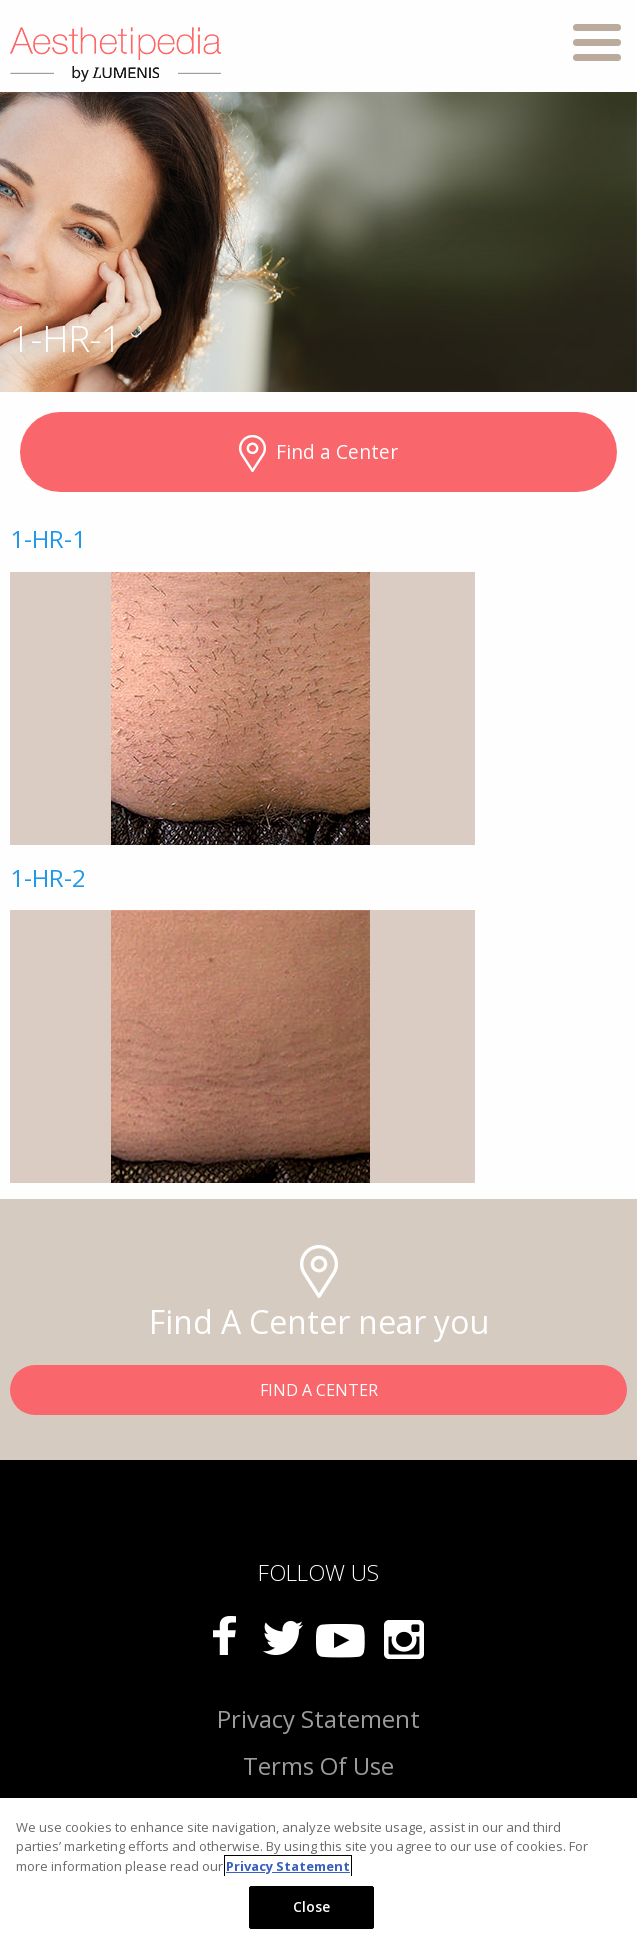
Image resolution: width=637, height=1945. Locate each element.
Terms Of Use (318, 1765)
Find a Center (318, 454)
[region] (318, 1871)
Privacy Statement (318, 1718)
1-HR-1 (48, 538)
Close (312, 1906)
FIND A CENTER (319, 1390)
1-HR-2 (48, 877)
